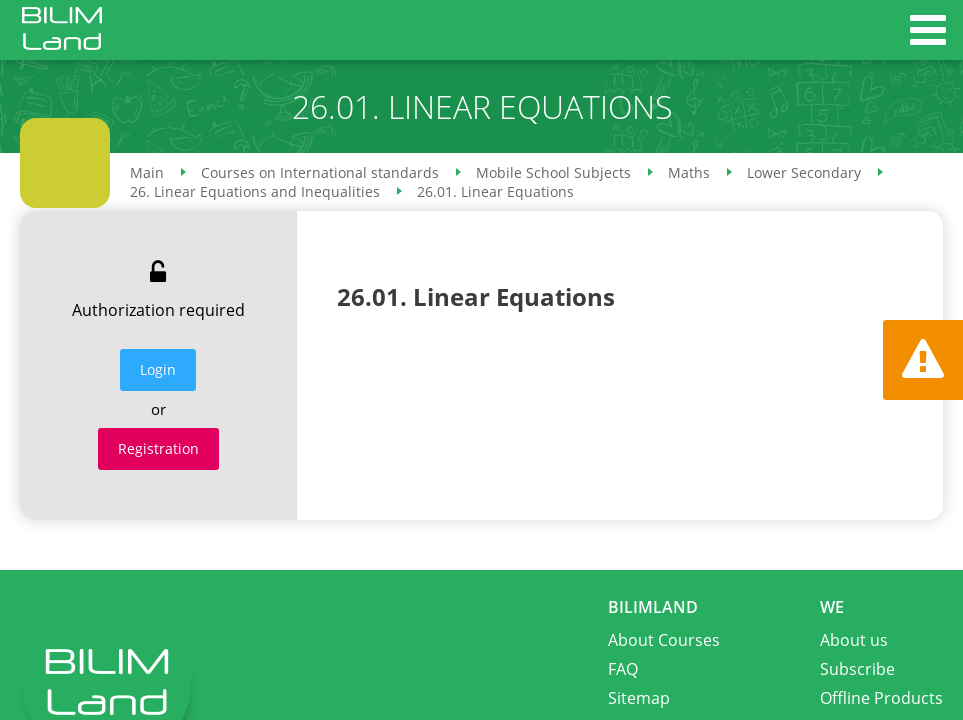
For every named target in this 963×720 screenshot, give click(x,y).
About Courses (664, 640)
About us (854, 640)
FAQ (623, 669)
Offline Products (881, 698)
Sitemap (639, 698)
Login (158, 369)
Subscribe (857, 669)
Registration (158, 448)
